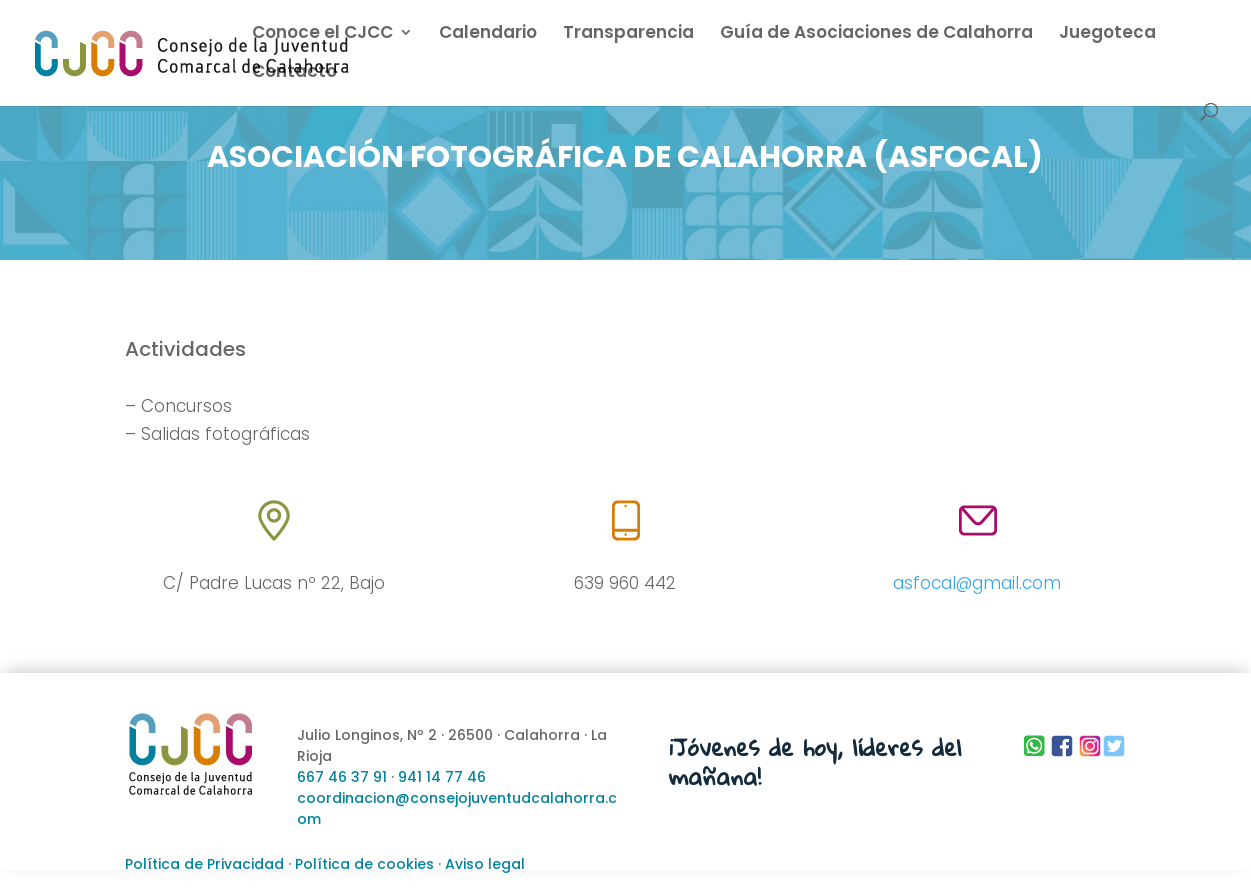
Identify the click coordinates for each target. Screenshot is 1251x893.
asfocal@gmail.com (977, 583)
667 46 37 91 (342, 777)
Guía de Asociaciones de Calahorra (876, 34)
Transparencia (628, 34)
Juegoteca (1107, 34)
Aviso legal (485, 864)
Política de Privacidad (204, 864)
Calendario (488, 34)
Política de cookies (364, 864)
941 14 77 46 (442, 777)
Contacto (294, 73)
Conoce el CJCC (322, 34)
